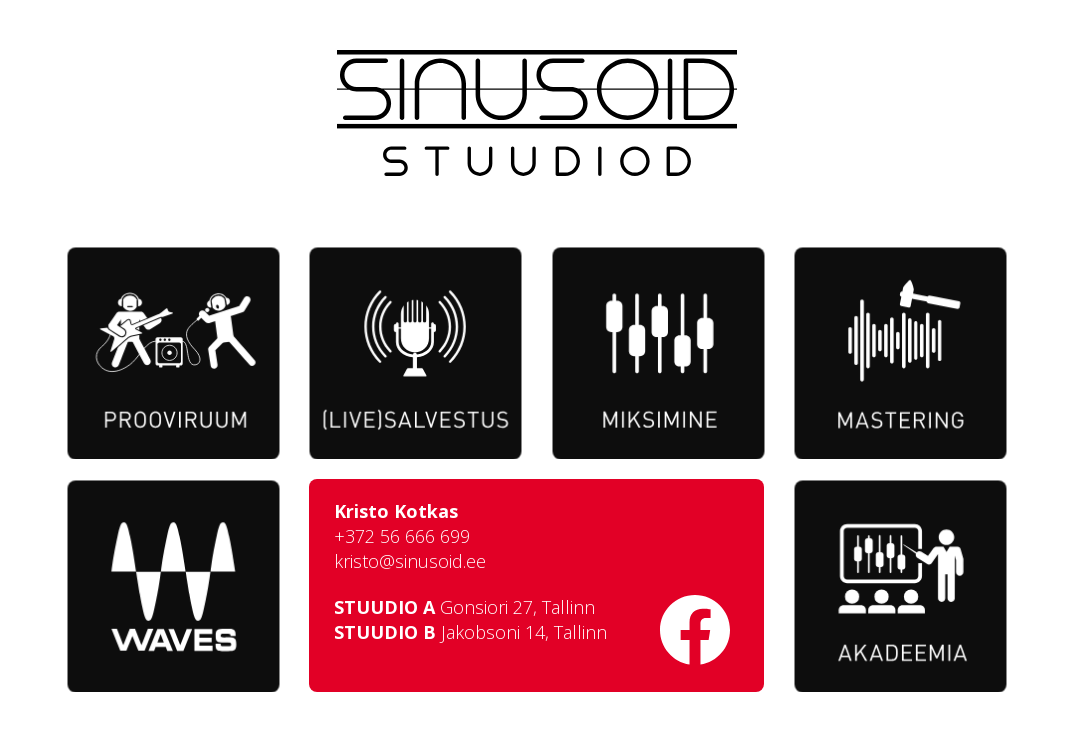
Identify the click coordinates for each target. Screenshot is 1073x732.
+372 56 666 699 (403, 539)
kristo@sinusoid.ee (411, 564)
